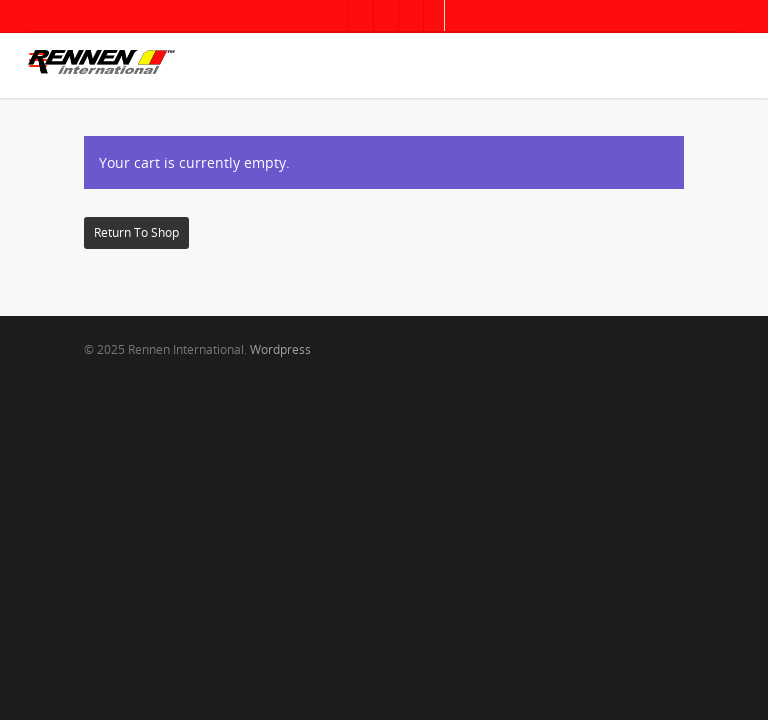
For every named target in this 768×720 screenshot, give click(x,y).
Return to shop (136, 232)
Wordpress (280, 349)
